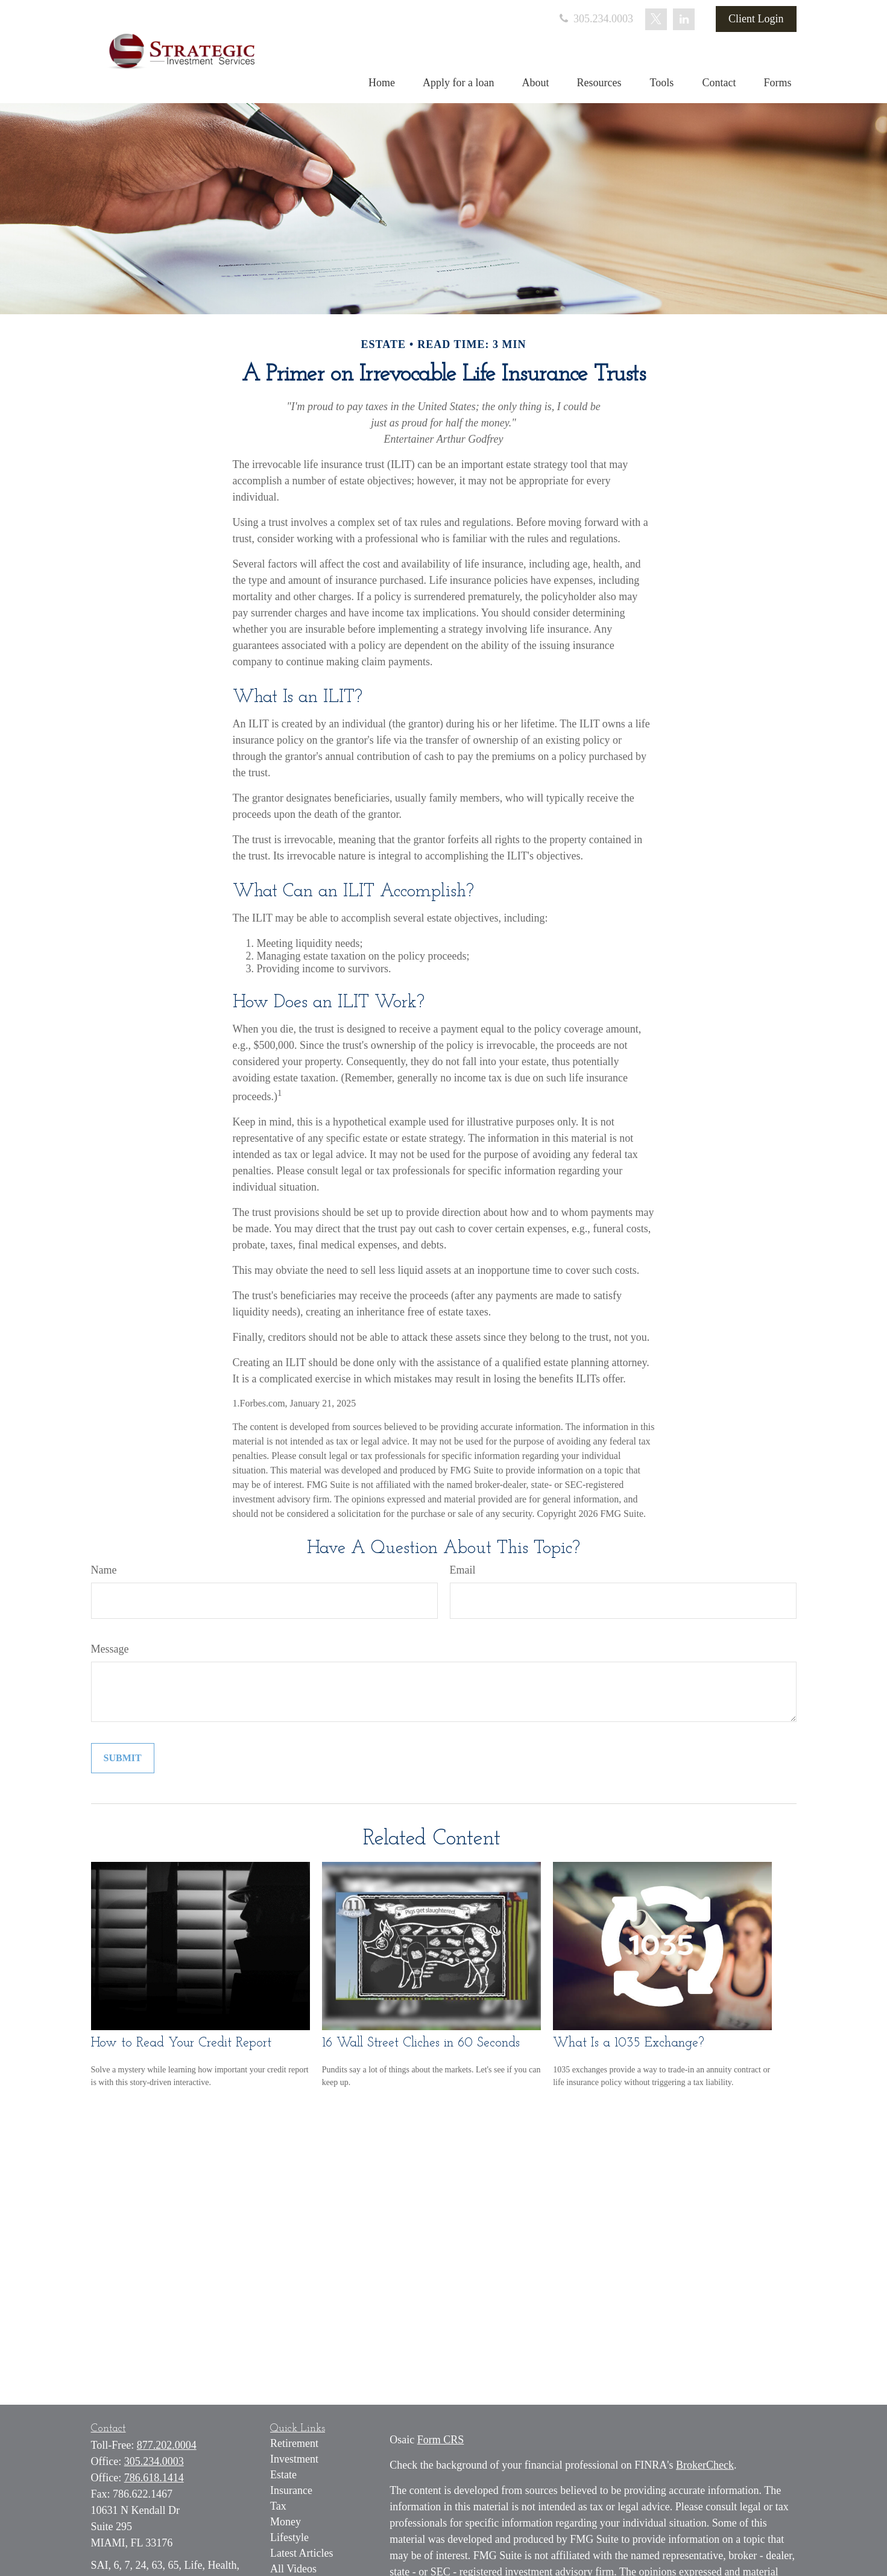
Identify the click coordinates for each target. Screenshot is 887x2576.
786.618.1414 (154, 2478)
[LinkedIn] (684, 19)
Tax (278, 2506)
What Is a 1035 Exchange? (628, 2043)
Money (285, 2522)
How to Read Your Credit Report (181, 2043)
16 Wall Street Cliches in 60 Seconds (421, 2043)
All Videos (293, 2569)
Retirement (294, 2443)
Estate (283, 2475)
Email (463, 1570)
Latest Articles (301, 2553)
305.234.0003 (595, 19)
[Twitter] (656, 19)
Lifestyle (289, 2537)
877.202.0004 (167, 2445)
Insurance (291, 2490)
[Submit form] (122, 1758)
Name (104, 1570)
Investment (294, 2459)
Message (110, 1649)
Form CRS (440, 2440)
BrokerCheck (705, 2465)
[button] (382, 82)
